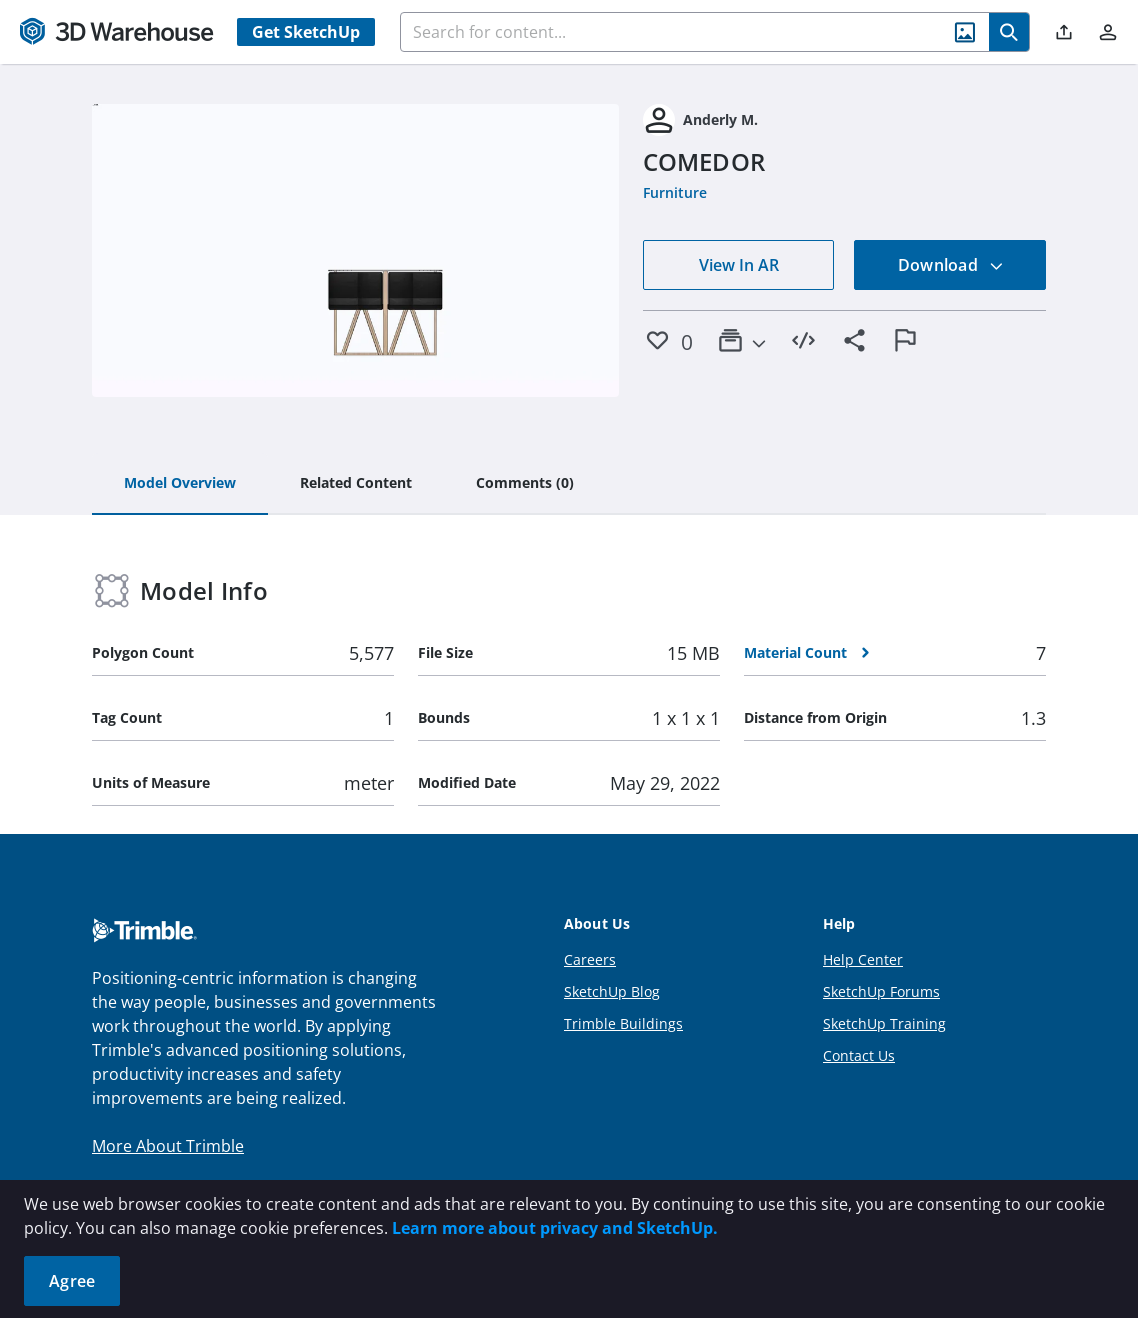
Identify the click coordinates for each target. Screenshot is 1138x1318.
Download (951, 265)
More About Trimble (168, 1146)
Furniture (675, 192)
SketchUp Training (884, 1023)
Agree (72, 1281)
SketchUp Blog (612, 991)
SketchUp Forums (881, 991)
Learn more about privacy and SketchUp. (555, 1228)
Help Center (863, 959)
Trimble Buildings (623, 1023)
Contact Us (859, 1055)
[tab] (180, 484)
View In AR (739, 265)
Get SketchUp (306, 32)
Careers (590, 959)
